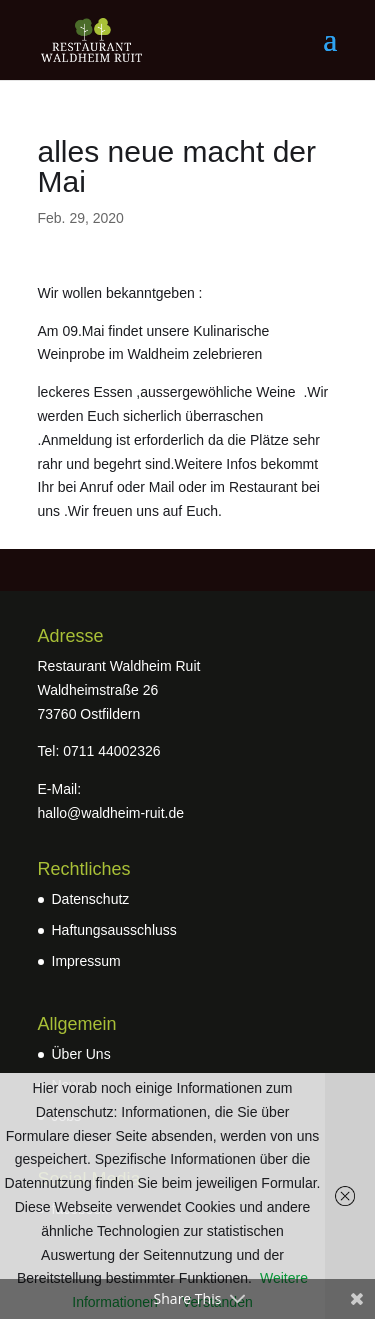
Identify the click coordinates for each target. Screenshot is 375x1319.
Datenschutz (91, 899)
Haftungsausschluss (114, 930)
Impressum (86, 961)
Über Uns (81, 1054)
